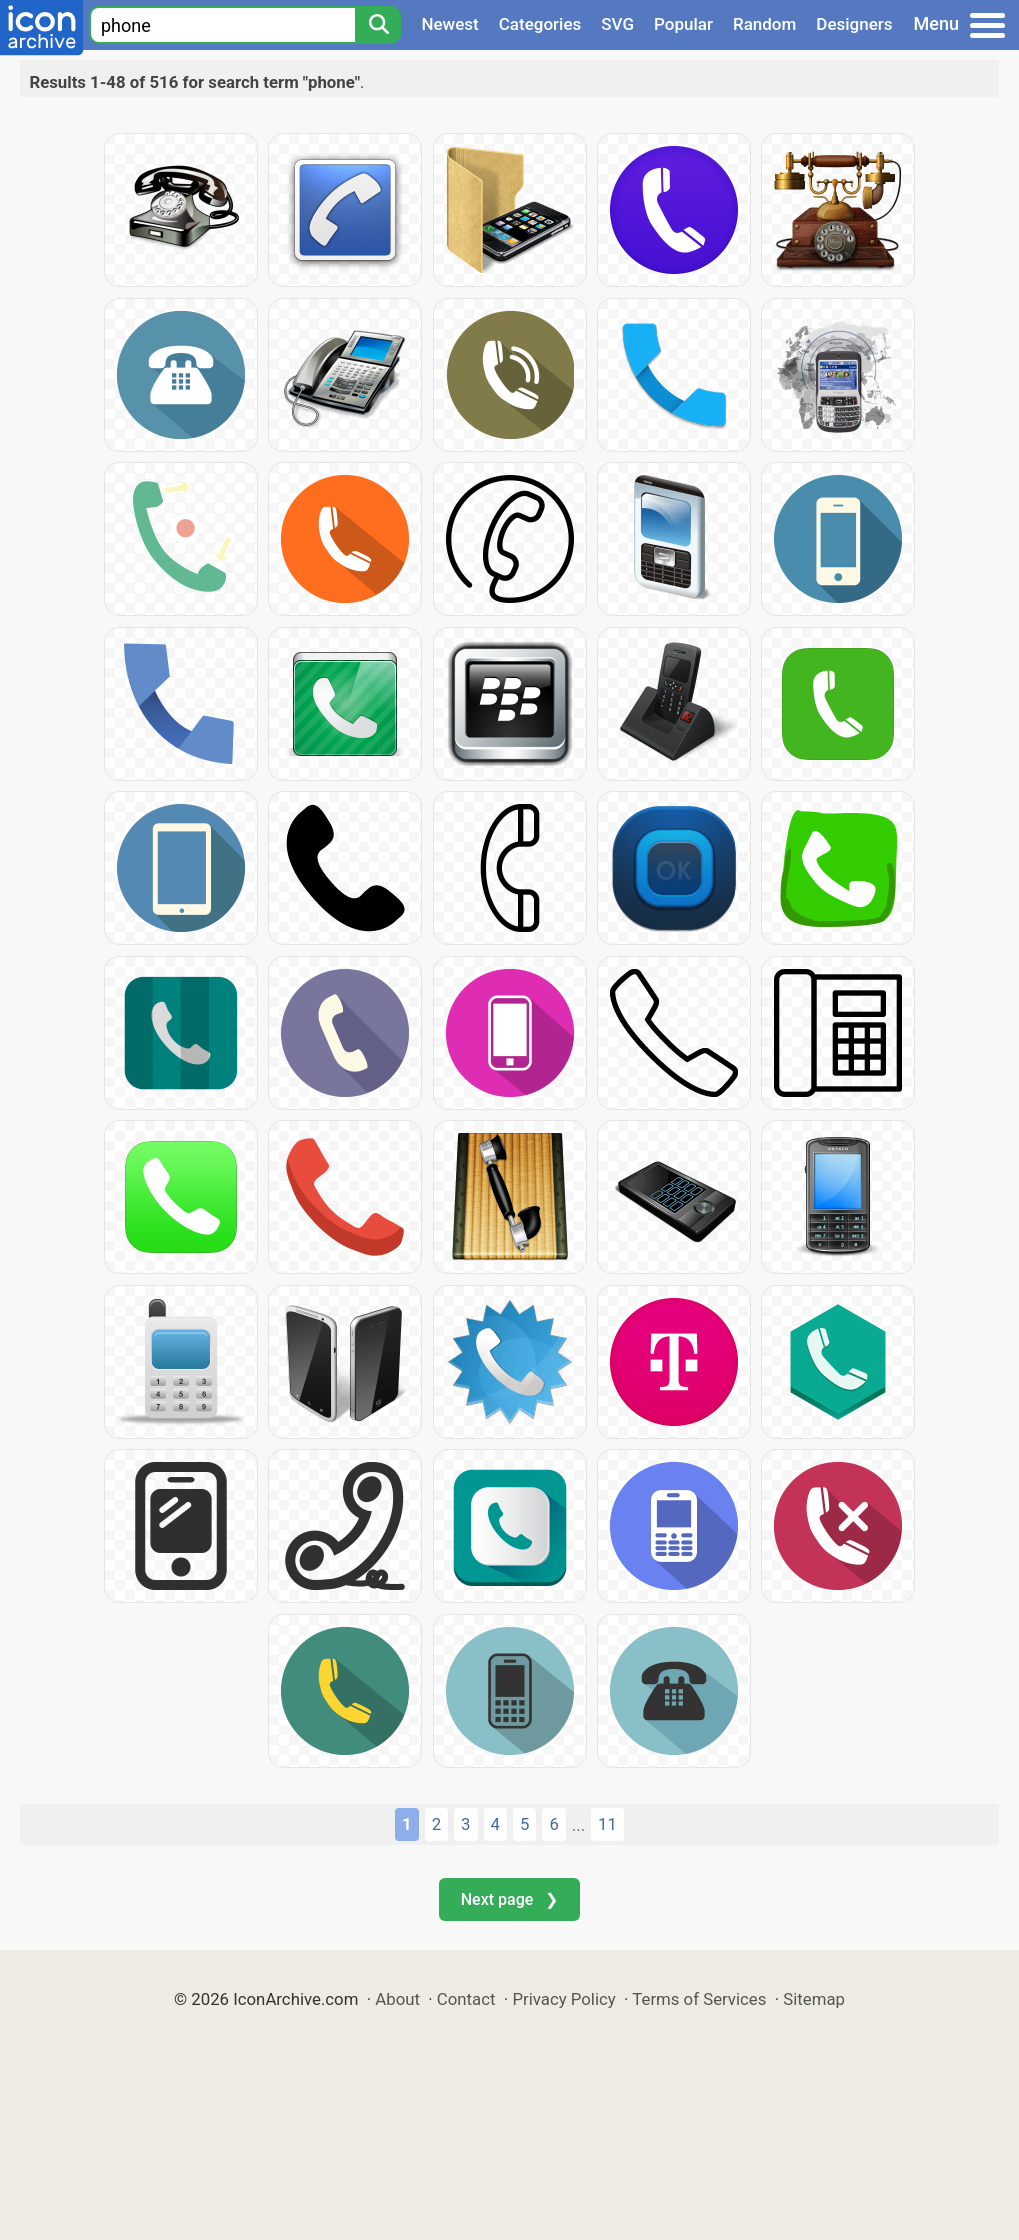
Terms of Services (699, 1999)
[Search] (378, 25)
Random (764, 24)
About (397, 1999)
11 (607, 1824)
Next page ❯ (509, 1899)
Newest (449, 24)
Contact (466, 1999)
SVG (617, 24)
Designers (854, 24)
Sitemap (814, 1999)
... (578, 1825)
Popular (683, 24)
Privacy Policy (563, 1999)
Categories (540, 24)
